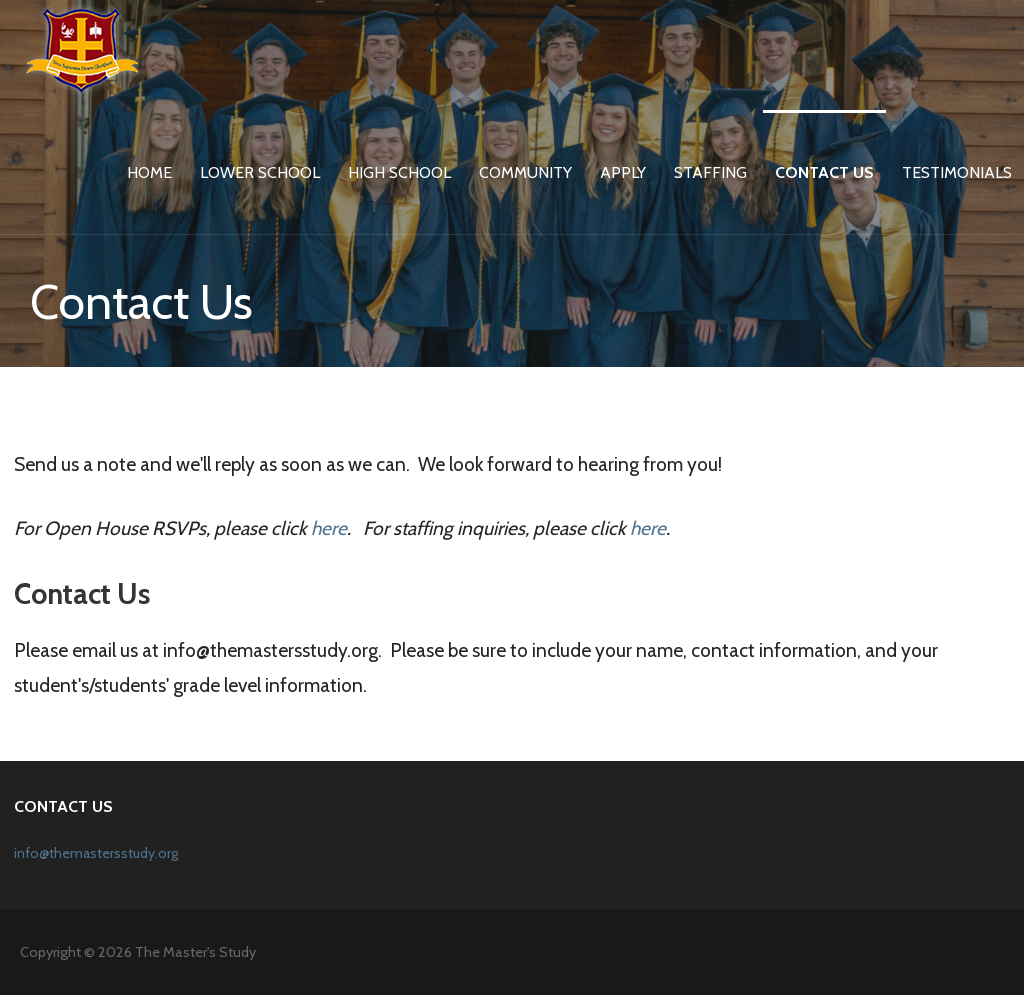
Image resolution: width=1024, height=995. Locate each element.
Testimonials (957, 172)
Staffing (710, 172)
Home (149, 172)
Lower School (260, 172)
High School (399, 172)
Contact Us (824, 172)
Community (525, 172)
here (329, 528)
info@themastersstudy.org (96, 853)
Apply (623, 172)
